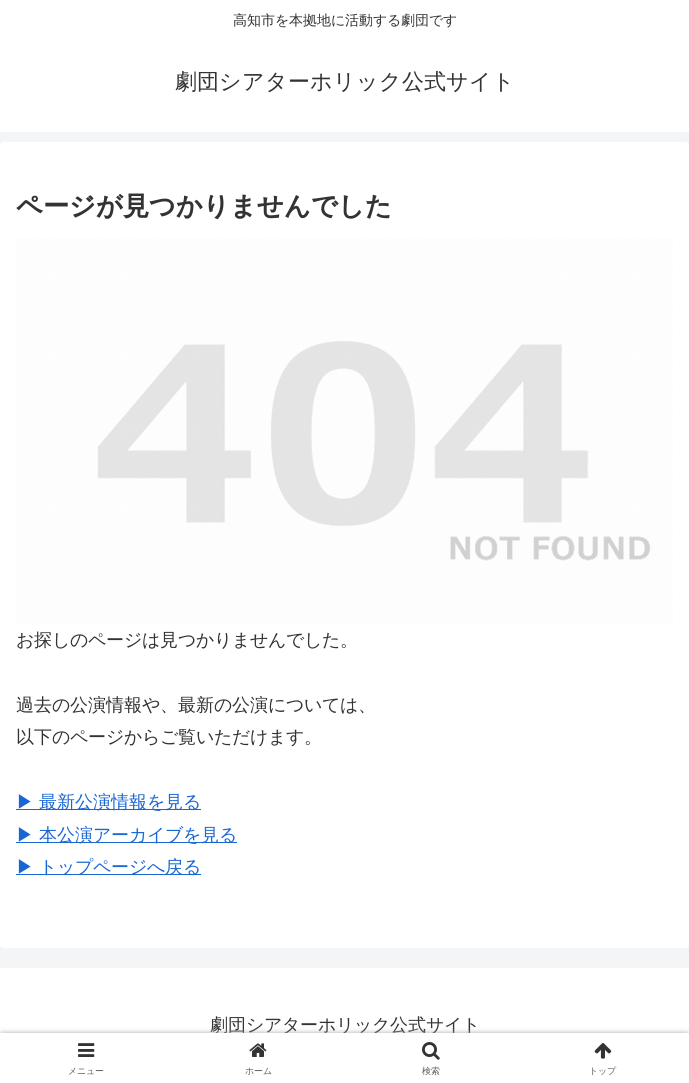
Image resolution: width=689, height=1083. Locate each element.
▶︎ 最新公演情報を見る (108, 802)
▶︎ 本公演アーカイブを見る (126, 835)
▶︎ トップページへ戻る (108, 867)
